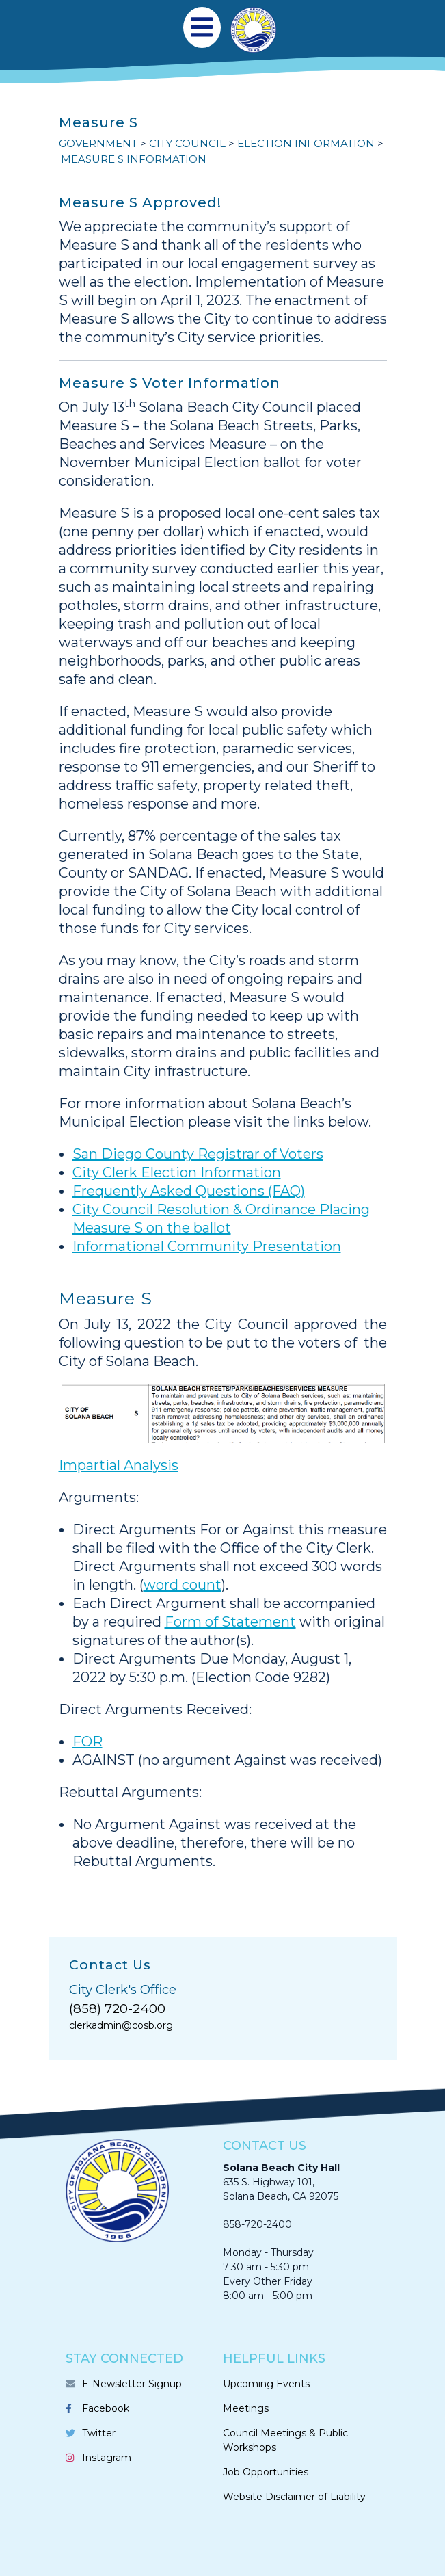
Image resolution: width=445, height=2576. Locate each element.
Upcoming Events (266, 2384)
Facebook (105, 2408)
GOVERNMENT (98, 143)
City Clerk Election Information (176, 1172)
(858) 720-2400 (117, 2008)
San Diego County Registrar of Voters (197, 1154)
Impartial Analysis (118, 1465)
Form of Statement (230, 1622)
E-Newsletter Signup (132, 2384)
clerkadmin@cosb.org (121, 2025)
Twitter (99, 2433)
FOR (87, 1741)
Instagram (106, 2458)
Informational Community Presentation (206, 1246)
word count (182, 1585)
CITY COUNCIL (187, 143)
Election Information (306, 143)
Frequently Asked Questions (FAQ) (188, 1191)
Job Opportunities (265, 2472)
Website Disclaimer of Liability (294, 2496)
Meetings (246, 2408)
